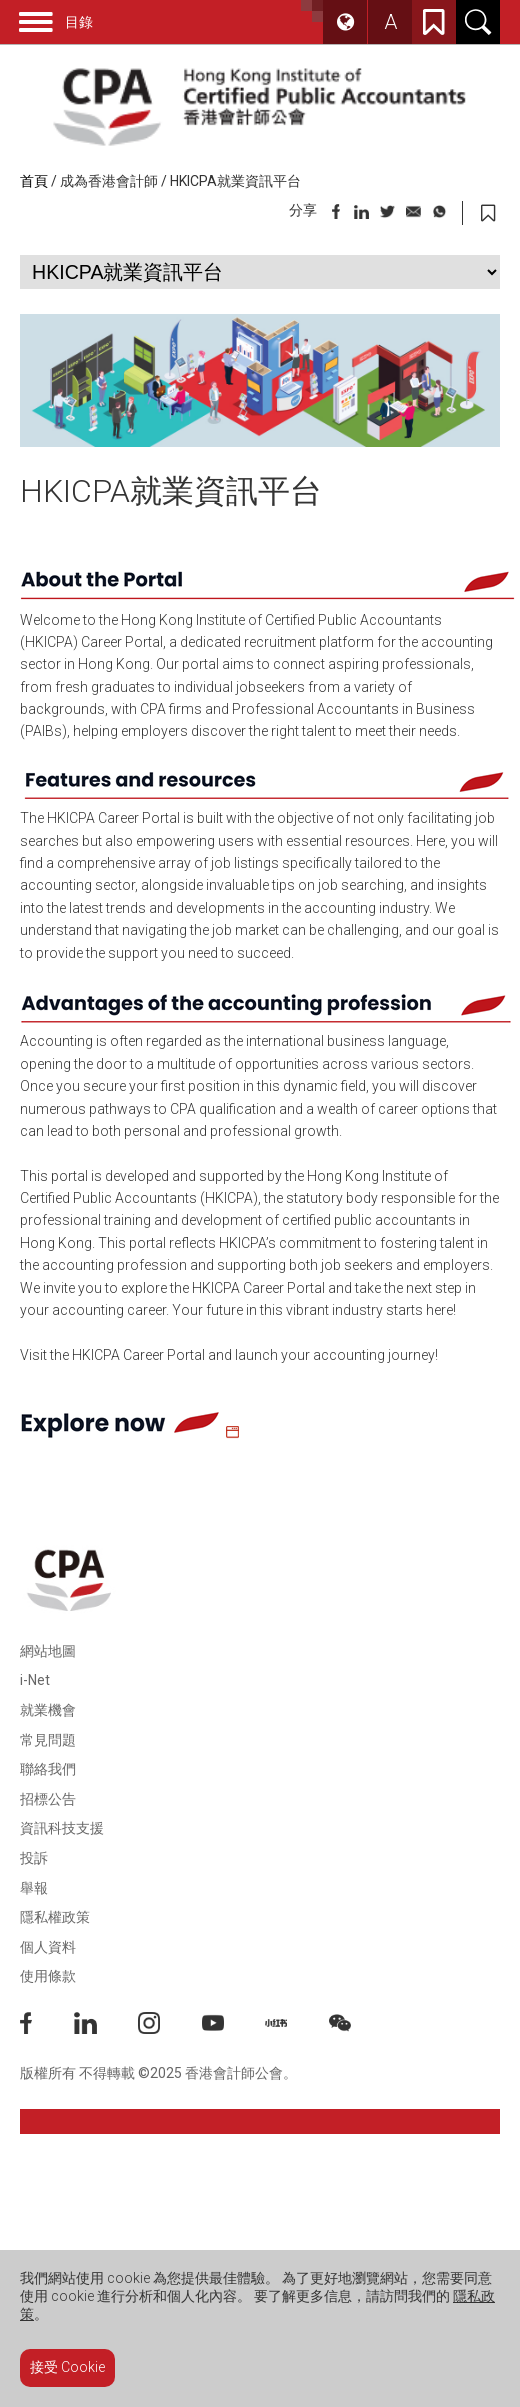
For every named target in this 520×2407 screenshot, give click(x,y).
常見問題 (48, 1740)
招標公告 (48, 1799)
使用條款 (48, 1976)
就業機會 (48, 1710)
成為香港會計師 (109, 181)
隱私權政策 (55, 1917)
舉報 (34, 1888)
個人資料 (48, 1947)
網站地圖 (48, 1651)
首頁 (34, 181)
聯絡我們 (48, 1769)
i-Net (35, 1680)
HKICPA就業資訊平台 (235, 181)
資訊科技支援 (62, 1828)
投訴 (34, 1858)
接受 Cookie (67, 2367)
